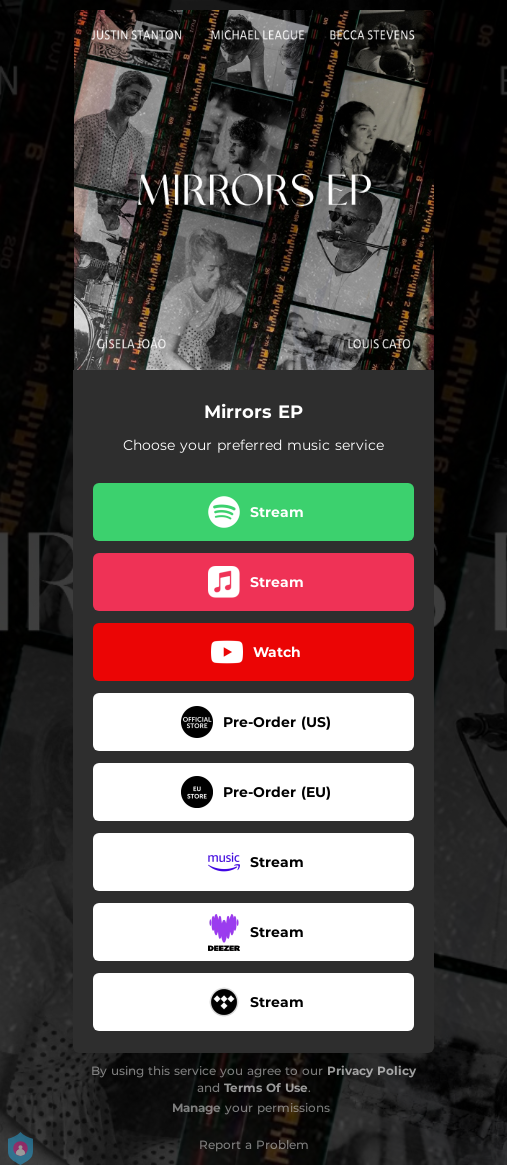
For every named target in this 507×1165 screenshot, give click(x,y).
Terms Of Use (266, 1087)
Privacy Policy (371, 1070)
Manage (196, 1107)
